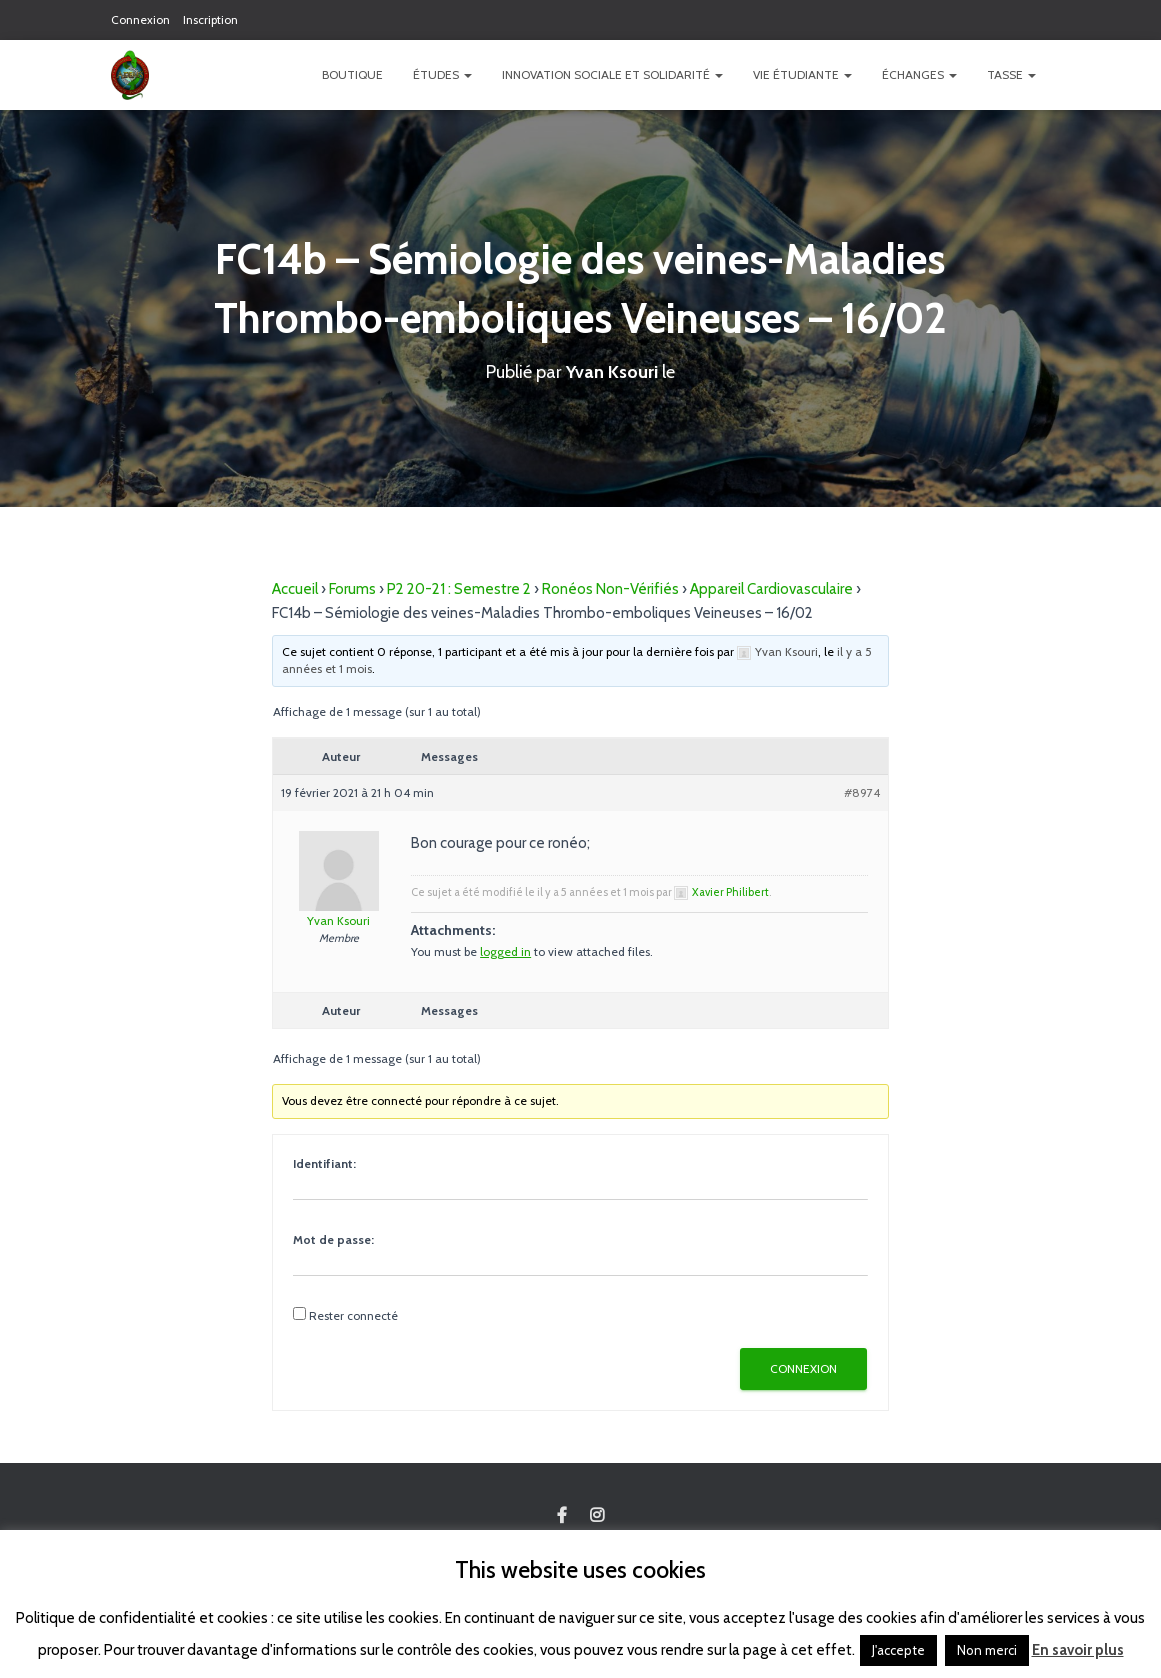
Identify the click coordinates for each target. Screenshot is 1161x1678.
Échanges (919, 74)
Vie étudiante (802, 74)
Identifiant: (324, 1163)
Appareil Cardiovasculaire (771, 589)
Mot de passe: (333, 1239)
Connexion (140, 19)
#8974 (862, 792)
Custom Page (562, 1516)
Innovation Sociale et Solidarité (612, 74)
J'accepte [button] (898, 1650)
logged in (505, 951)
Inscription (210, 19)
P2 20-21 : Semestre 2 (459, 589)
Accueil (295, 589)
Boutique (352, 74)
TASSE (1011, 74)
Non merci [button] (987, 1650)
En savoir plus (1078, 1650)
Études (442, 74)
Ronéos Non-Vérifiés (610, 589)
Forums (352, 589)
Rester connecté (353, 1315)
